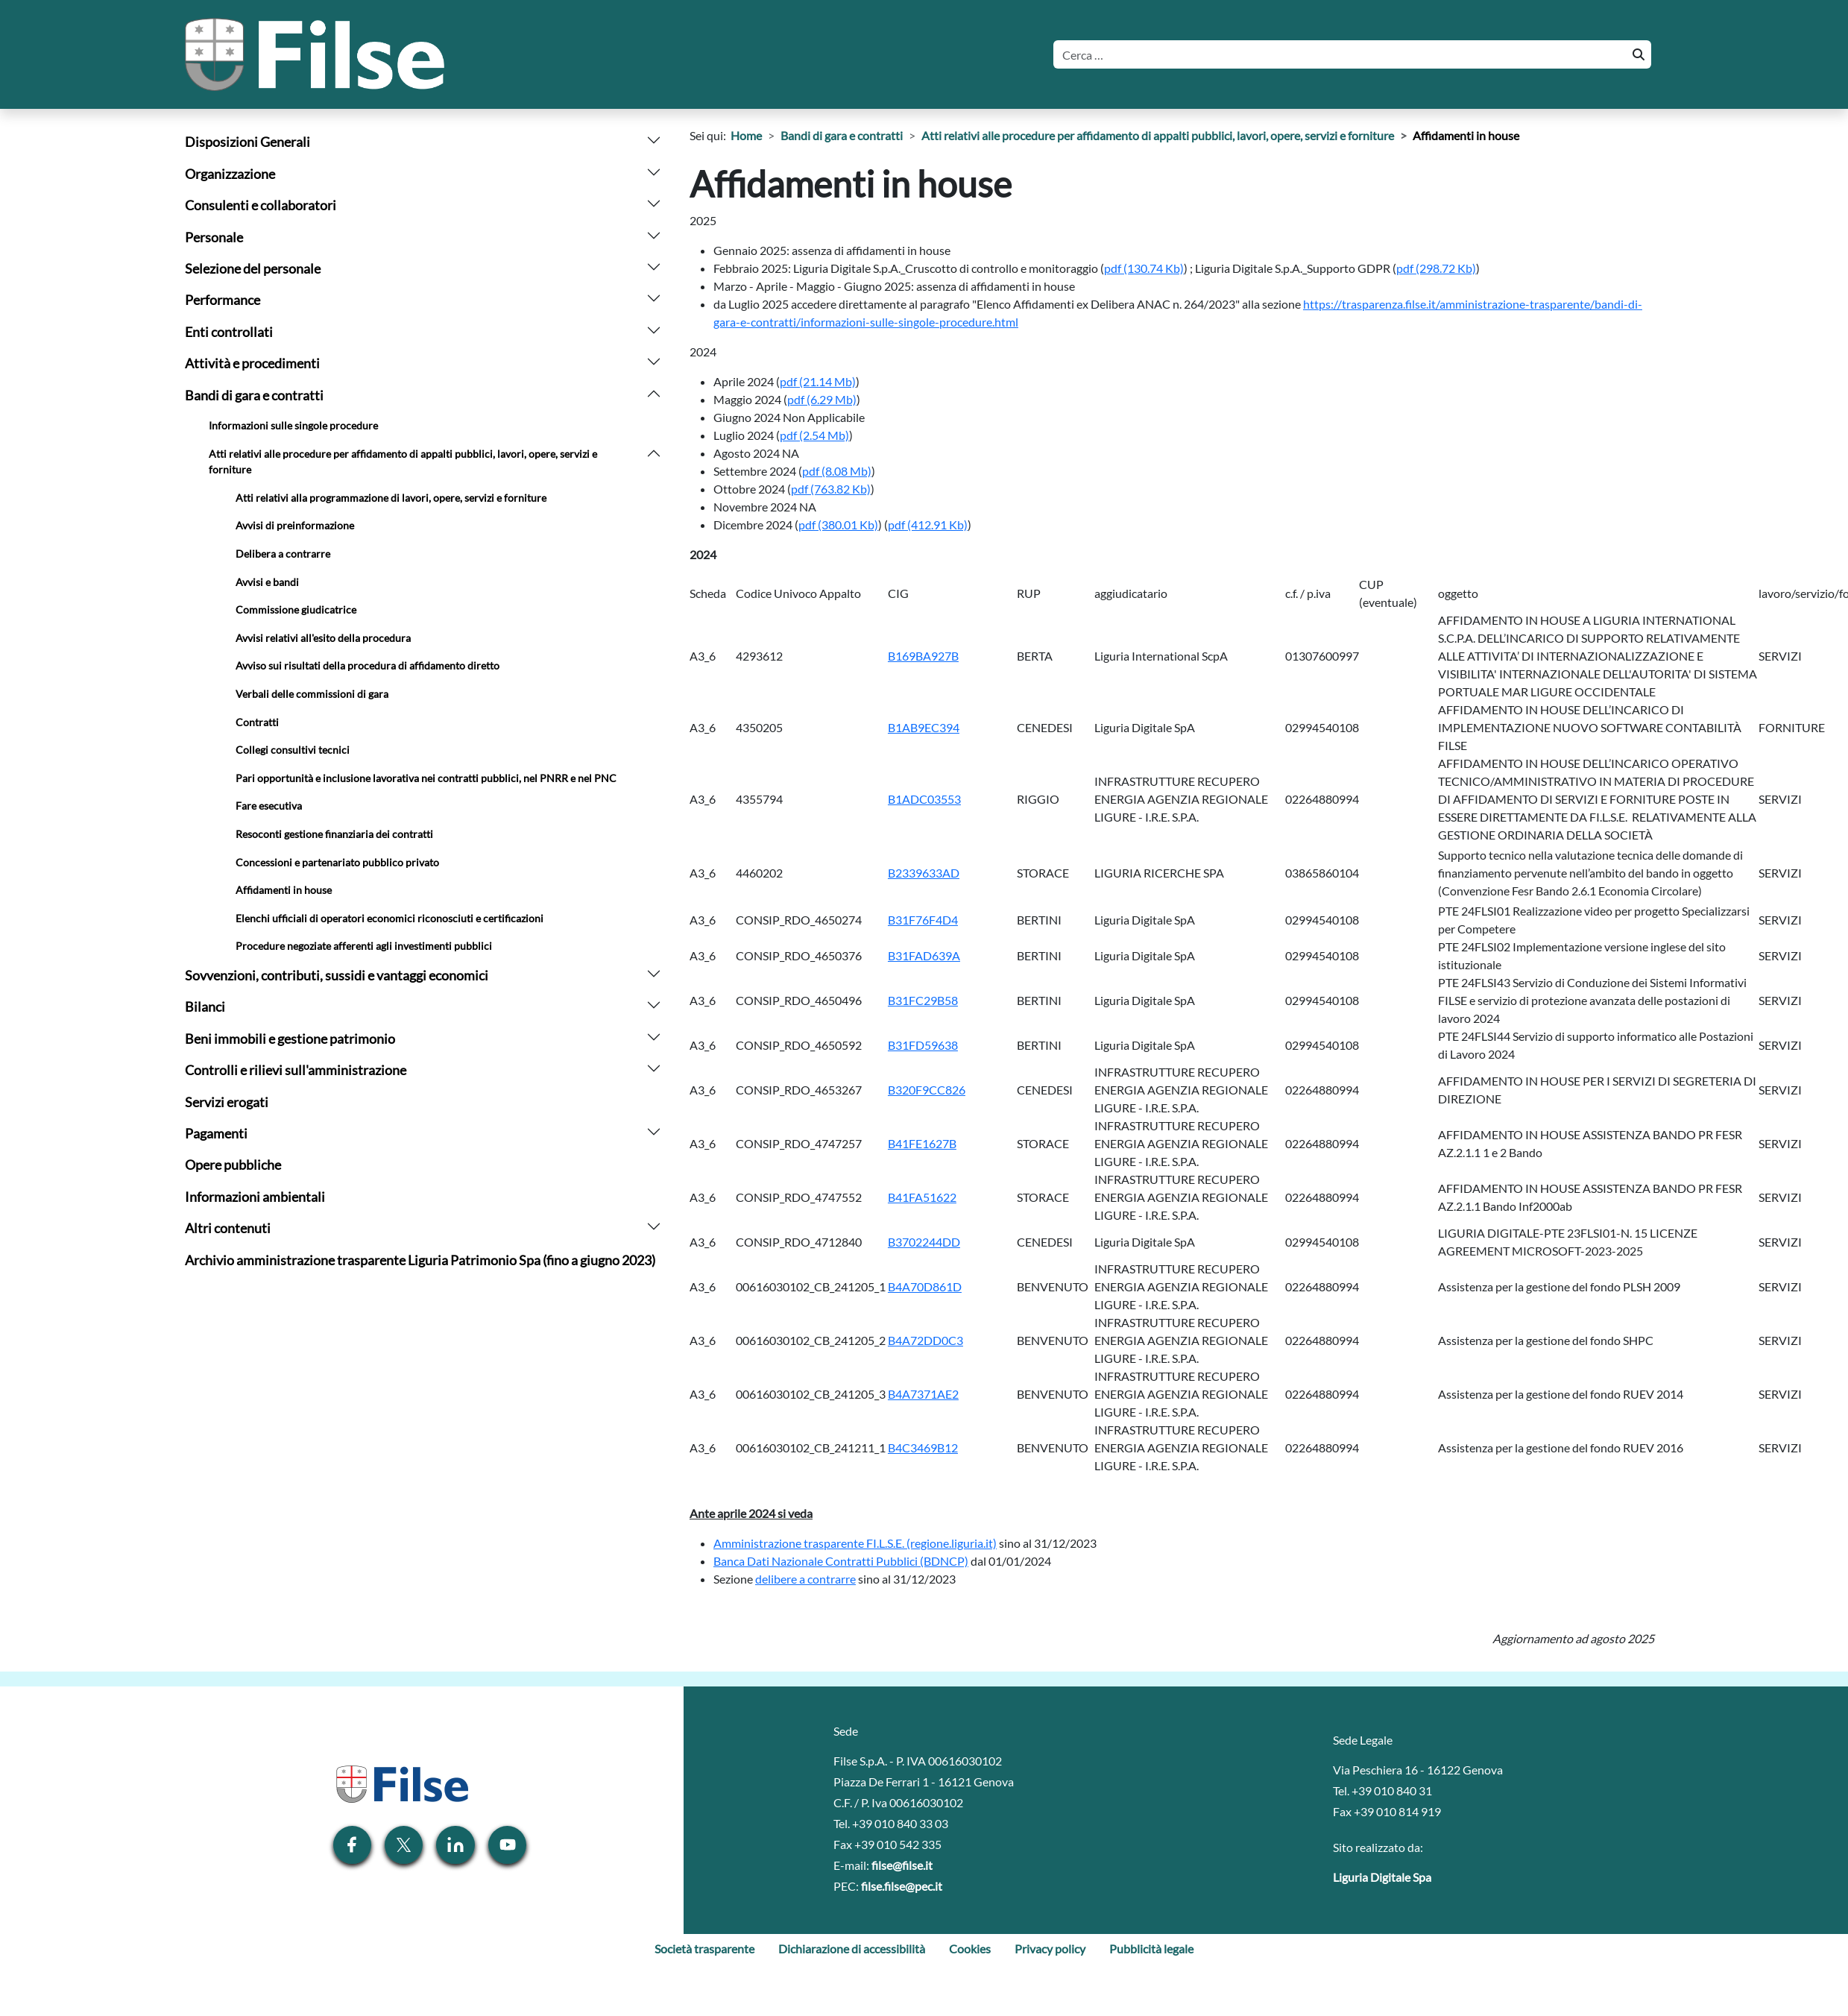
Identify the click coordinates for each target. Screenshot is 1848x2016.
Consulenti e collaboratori (260, 205)
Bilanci (205, 1007)
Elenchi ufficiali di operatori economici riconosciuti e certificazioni (389, 918)
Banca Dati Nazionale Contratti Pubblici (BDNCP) (840, 1561)
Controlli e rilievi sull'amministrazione (295, 1070)
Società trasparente (704, 1948)
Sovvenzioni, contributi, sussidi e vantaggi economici (336, 975)
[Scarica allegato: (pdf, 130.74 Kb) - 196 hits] (1144, 268)
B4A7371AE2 (923, 1394)
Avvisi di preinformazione (295, 525)
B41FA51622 (922, 1197)
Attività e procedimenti (252, 363)
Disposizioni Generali (247, 142)
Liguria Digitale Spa (1382, 1877)
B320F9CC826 (926, 1090)
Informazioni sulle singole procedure (293, 425)
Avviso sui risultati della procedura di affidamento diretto (367, 665)
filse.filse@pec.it (901, 1886)
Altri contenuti (228, 1228)
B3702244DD (924, 1242)
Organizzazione (230, 174)
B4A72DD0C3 (925, 1340)
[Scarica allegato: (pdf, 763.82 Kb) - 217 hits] (831, 489)
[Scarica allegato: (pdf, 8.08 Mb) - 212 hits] (836, 471)
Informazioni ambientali (255, 1197)
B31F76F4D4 (923, 920)
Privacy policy (1050, 1948)
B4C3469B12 (923, 1447)
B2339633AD (923, 873)
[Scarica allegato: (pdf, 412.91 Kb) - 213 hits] (928, 524)
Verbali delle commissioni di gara (312, 693)
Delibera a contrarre (283, 553)
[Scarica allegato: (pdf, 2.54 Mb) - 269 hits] (814, 435)
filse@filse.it (902, 1865)
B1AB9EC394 (923, 727)
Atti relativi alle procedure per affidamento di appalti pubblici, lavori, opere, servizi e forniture (403, 461)
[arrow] (654, 138)
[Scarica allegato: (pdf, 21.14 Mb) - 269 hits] (818, 381)
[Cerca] (1338, 54)
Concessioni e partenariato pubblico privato (337, 862)
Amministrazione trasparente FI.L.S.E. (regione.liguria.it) (855, 1543)
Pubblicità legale (1151, 1948)
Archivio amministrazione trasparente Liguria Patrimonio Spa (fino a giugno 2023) (420, 1260)
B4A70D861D (925, 1286)
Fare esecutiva (269, 805)
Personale (214, 237)
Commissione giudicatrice (296, 609)
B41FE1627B (922, 1143)
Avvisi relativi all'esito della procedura (323, 637)
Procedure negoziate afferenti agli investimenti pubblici (364, 945)
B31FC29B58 (923, 1000)
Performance (222, 300)
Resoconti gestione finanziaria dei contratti (334, 834)
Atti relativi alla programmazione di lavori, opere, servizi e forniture (391, 497)
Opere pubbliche (233, 1165)
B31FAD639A (924, 955)
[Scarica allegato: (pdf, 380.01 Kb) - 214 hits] (838, 524)
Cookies (970, 1948)
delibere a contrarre (805, 1579)
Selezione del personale (253, 269)
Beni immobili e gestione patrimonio (290, 1039)
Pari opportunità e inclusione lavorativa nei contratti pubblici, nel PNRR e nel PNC (426, 778)
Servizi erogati (226, 1102)
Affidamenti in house (284, 889)
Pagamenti (216, 1133)
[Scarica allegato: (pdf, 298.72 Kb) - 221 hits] (1436, 268)
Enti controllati (229, 332)
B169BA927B (923, 656)
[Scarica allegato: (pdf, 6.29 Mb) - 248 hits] (822, 399)
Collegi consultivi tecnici (293, 749)
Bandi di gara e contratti (254, 395)
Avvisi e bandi (267, 582)
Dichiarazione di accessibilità (851, 1948)
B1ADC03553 (924, 799)
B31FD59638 (923, 1045)
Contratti (257, 722)
